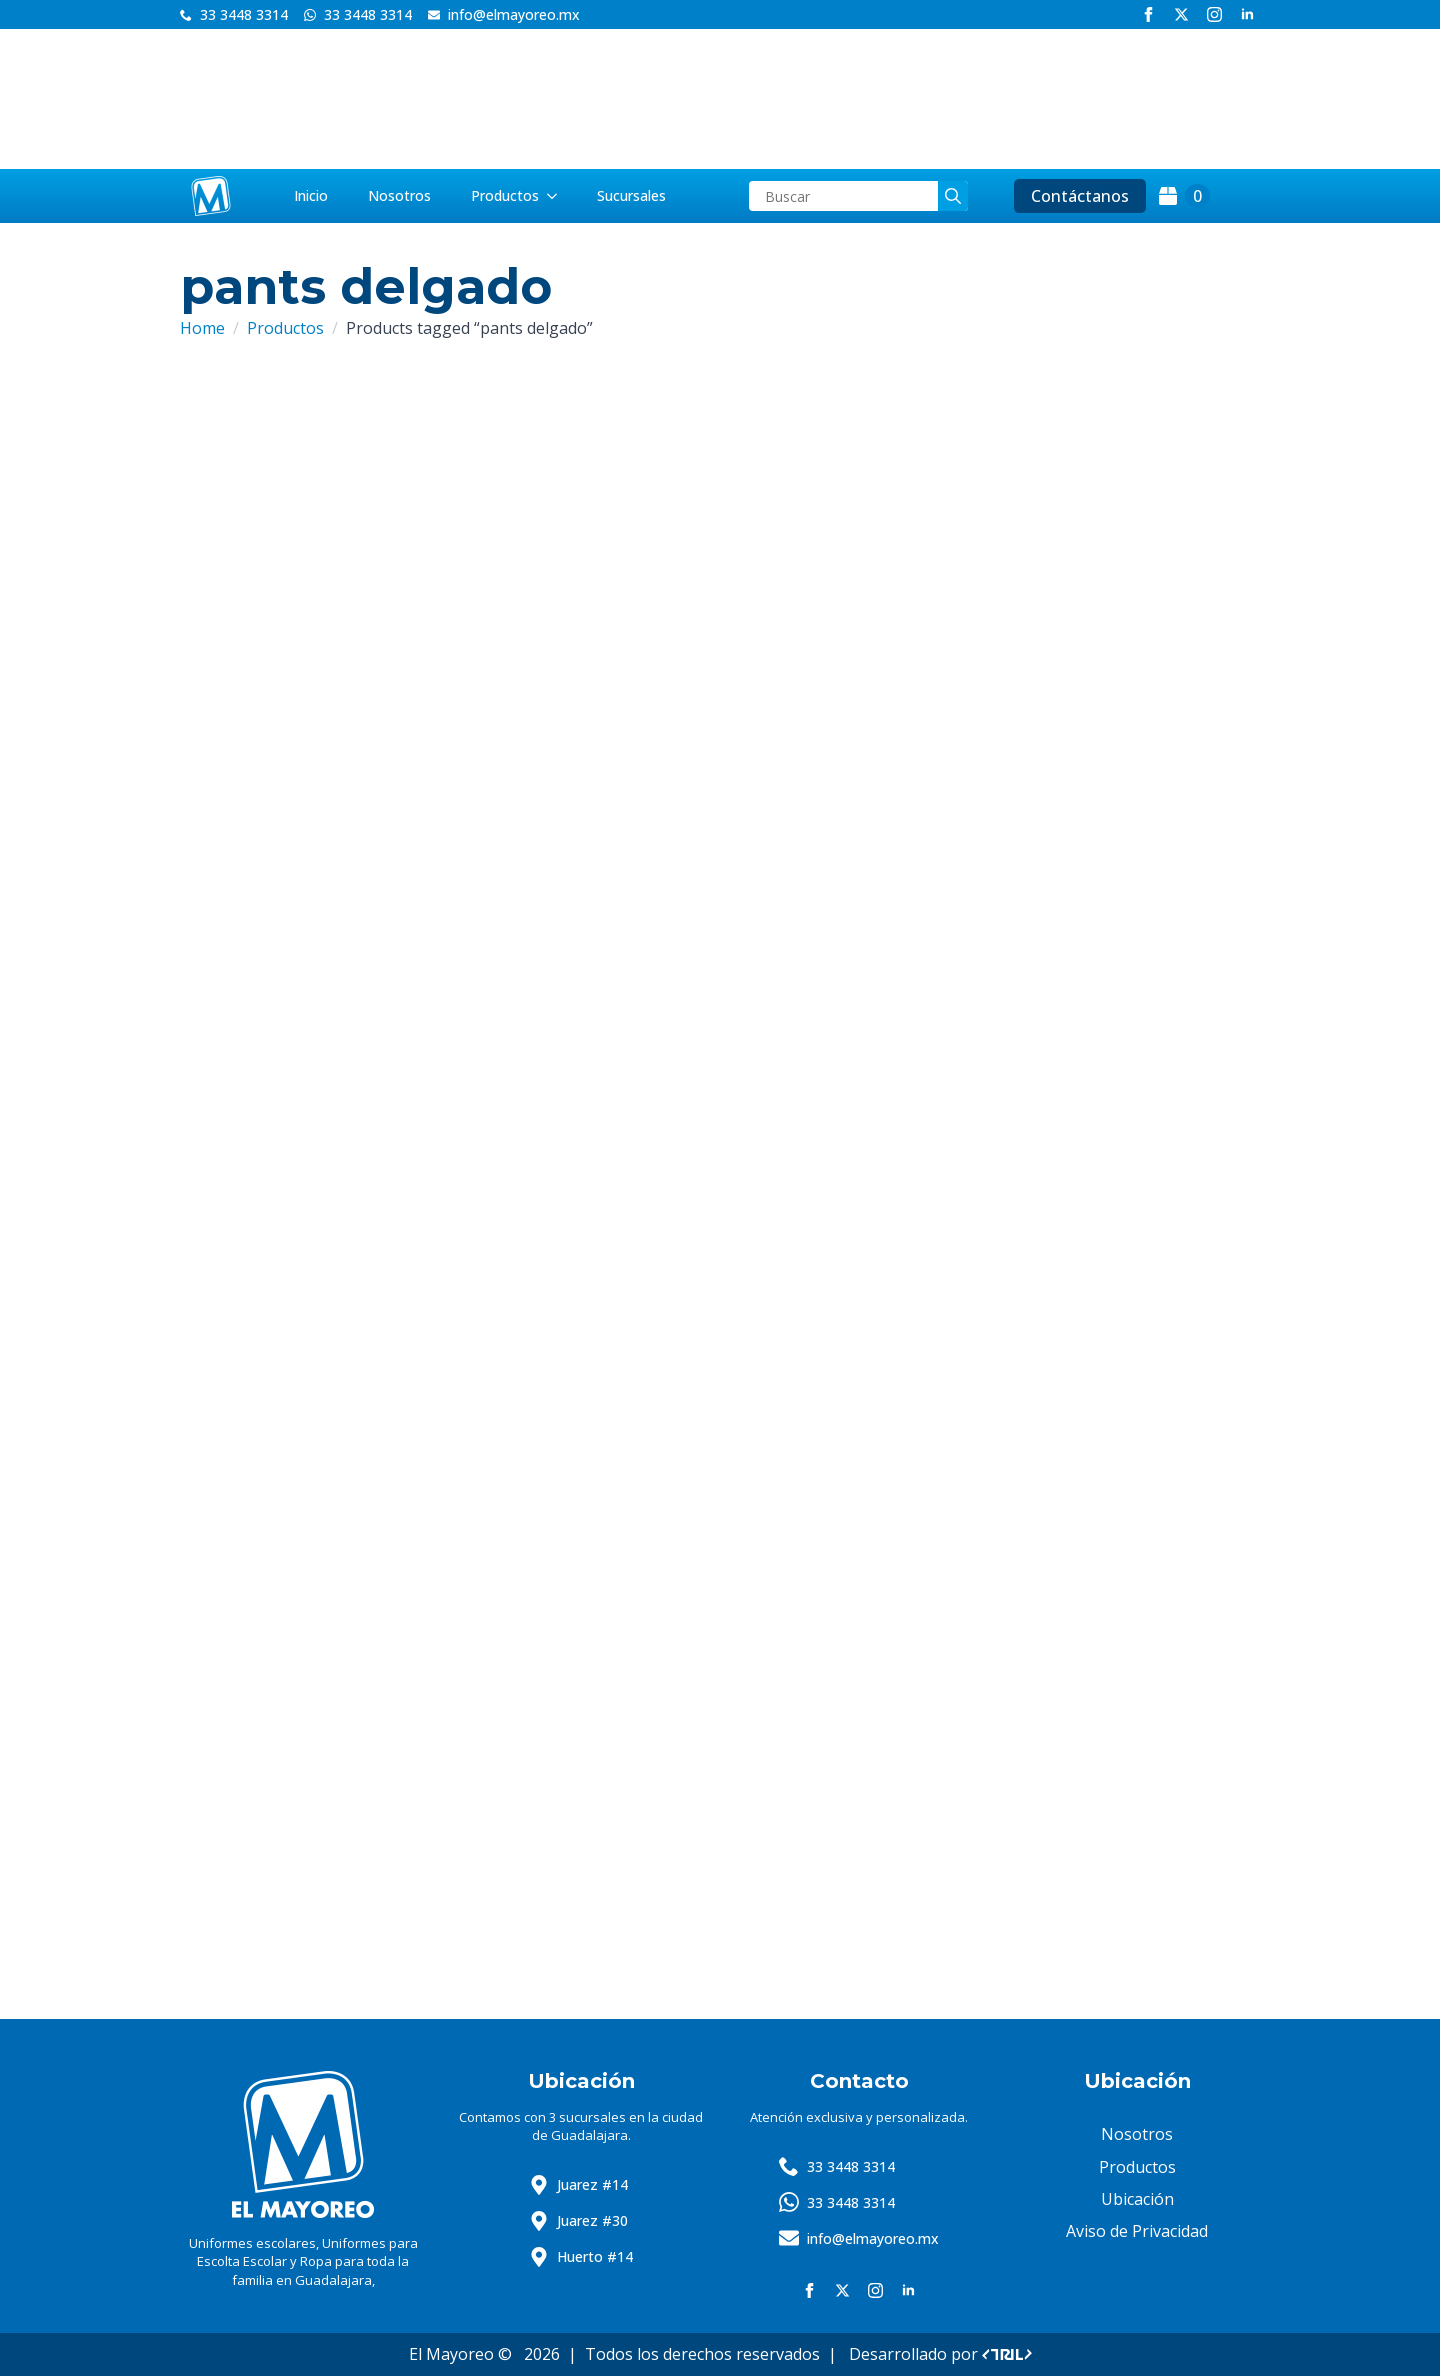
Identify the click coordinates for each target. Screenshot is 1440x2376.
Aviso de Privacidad (1137, 2231)
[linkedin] (1247, 14)
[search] (953, 196)
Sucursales (631, 195)
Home (202, 328)
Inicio (311, 195)
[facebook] (1148, 14)
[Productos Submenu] (558, 196)
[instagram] (1214, 14)
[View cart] (1184, 196)
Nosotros (399, 195)
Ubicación (1137, 2199)
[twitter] (1181, 14)
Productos (505, 195)
